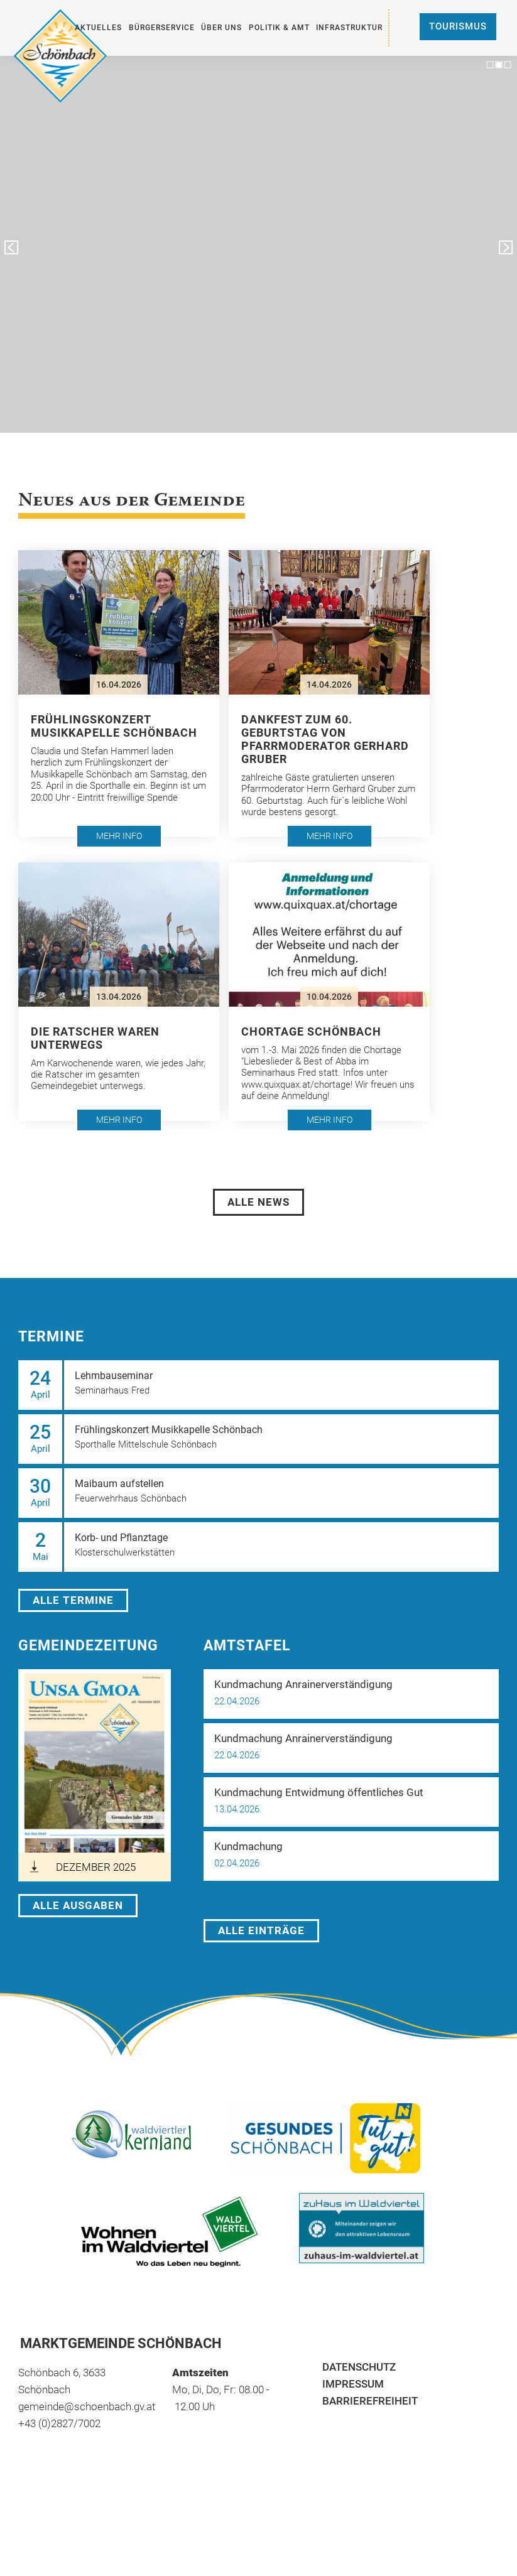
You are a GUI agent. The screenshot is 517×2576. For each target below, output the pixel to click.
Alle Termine (73, 1600)
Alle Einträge (261, 1930)
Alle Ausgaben (78, 1905)
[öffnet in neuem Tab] (94, 1775)
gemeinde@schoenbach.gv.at (86, 2406)
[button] (118, 693)
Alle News (258, 1202)
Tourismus (458, 26)
